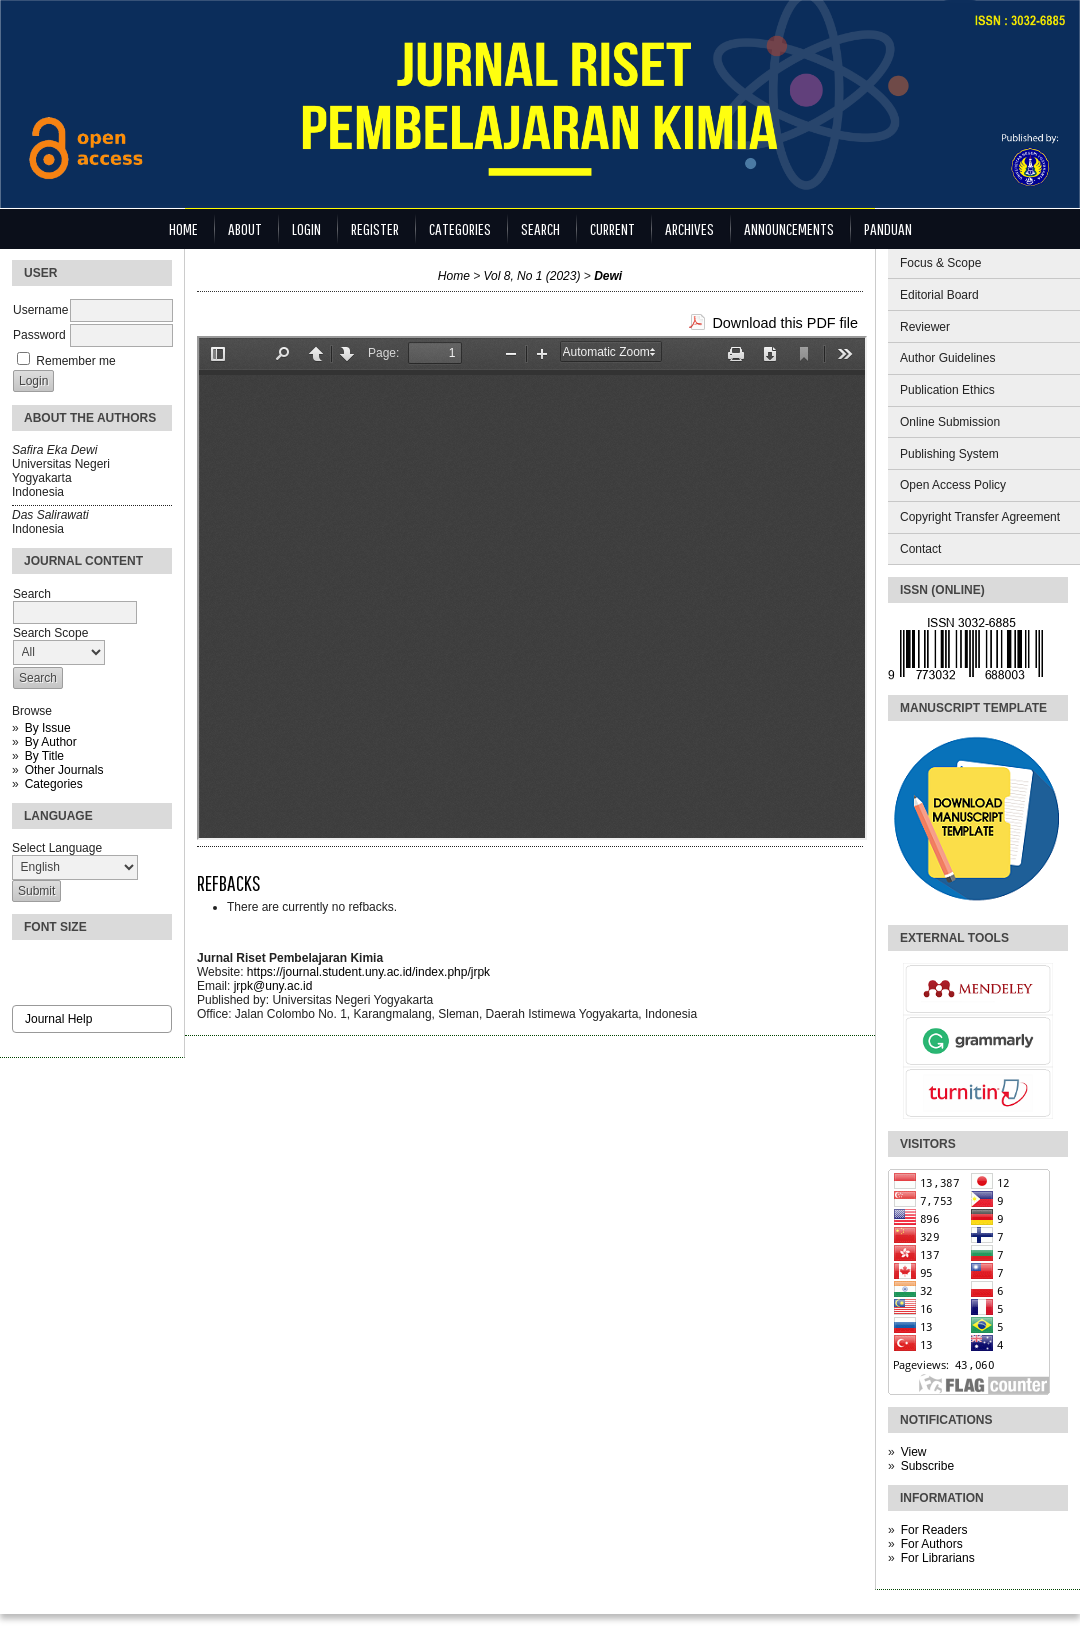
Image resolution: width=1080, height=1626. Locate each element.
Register (375, 228)
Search (540, 228)
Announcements (789, 228)
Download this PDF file (785, 323)
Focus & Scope (940, 263)
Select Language (57, 848)
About (245, 228)
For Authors (932, 1544)
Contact (920, 549)
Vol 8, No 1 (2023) (532, 276)
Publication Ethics (947, 390)
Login (306, 228)
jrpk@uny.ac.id (273, 986)
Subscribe (927, 1466)
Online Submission (950, 422)
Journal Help (58, 1019)
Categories (54, 784)
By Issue (48, 728)
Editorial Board (939, 295)
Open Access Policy (953, 485)
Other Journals (64, 770)
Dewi (608, 276)
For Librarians (938, 1558)
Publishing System (949, 454)
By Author (51, 742)
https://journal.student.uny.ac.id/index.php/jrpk (368, 972)
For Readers (934, 1530)
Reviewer (925, 327)
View (914, 1452)
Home (183, 228)
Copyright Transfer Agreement (980, 517)
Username (40, 310)
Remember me (75, 361)
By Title (44, 756)
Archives (689, 228)
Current (612, 228)
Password (39, 335)
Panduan (888, 228)
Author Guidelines (947, 358)
